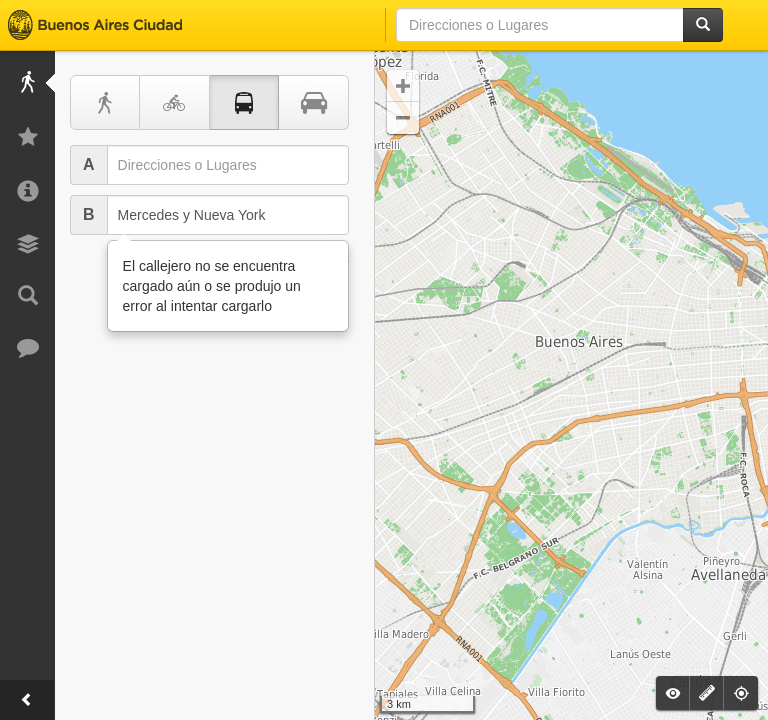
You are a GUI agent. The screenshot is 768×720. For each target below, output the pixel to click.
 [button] (403, 118)
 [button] (403, 86)
